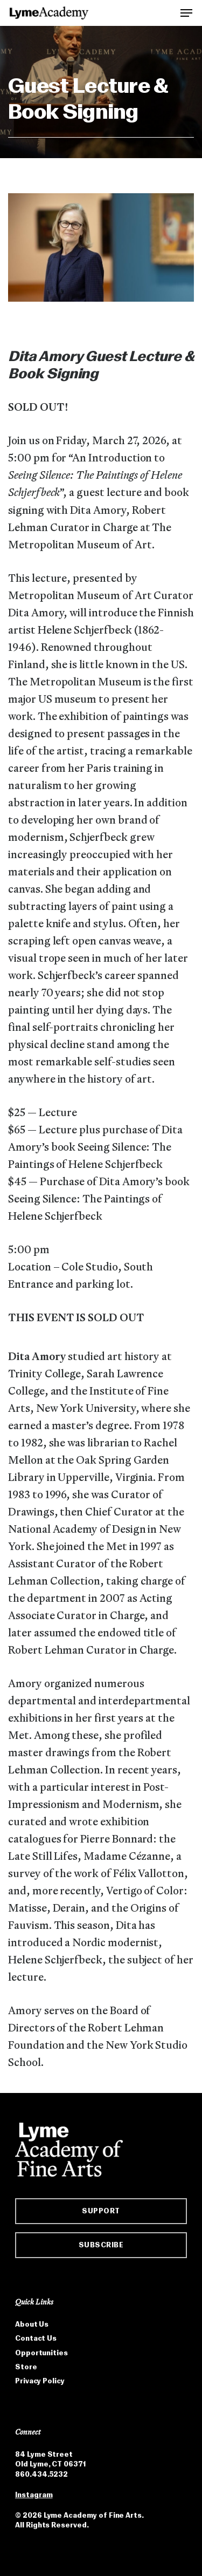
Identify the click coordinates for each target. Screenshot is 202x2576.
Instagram (33, 2495)
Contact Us (36, 2338)
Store (26, 2367)
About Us (31, 2324)
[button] (186, 12)
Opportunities (41, 2353)
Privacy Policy (40, 2381)
